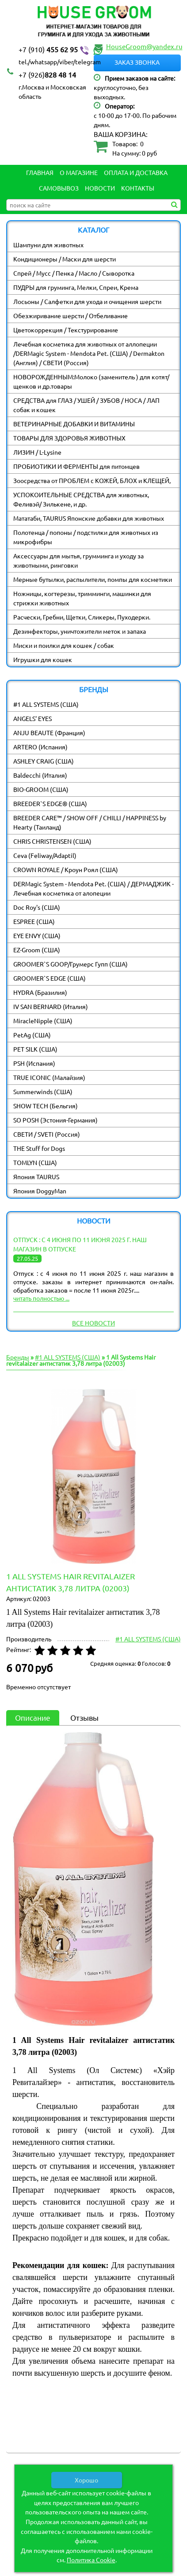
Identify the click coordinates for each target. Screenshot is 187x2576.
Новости (100, 188)
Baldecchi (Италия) (40, 775)
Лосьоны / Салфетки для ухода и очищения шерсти (87, 301)
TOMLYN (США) (35, 1162)
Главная (39, 172)
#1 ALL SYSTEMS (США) (46, 704)
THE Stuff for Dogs (39, 1148)
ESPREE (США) (34, 921)
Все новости (93, 1323)
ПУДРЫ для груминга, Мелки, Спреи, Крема (75, 287)
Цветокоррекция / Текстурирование (65, 330)
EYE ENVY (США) (37, 935)
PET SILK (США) (35, 1049)
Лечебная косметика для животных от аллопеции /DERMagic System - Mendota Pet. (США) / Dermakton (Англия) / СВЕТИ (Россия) (88, 353)
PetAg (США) (32, 1035)
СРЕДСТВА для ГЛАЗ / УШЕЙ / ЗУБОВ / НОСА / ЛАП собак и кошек (86, 404)
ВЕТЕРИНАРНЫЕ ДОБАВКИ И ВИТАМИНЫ (74, 424)
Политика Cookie (91, 2560)
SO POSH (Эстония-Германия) (55, 1120)
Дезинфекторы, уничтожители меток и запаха (79, 631)
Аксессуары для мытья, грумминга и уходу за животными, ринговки (78, 560)
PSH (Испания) (34, 1063)
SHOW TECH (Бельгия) (45, 1106)
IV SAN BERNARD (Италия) (50, 1006)
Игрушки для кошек (42, 659)
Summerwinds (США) (43, 1091)
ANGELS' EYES (32, 718)
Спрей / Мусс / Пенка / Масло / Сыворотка (73, 273)
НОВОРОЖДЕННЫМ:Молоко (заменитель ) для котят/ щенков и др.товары (91, 381)
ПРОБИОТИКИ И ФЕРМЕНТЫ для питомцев (76, 466)
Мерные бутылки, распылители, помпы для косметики (92, 579)
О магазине (79, 172)
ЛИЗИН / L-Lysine (37, 452)
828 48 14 (47, 74)
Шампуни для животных (48, 245)
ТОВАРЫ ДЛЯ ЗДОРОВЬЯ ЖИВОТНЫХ (69, 438)
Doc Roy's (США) (36, 907)
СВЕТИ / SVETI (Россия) (46, 1134)
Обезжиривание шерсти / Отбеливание (70, 316)
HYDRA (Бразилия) (40, 992)
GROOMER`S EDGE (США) (49, 978)
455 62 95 (61, 50)
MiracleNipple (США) (43, 1021)
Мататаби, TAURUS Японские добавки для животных (88, 518)
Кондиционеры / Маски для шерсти (64, 259)
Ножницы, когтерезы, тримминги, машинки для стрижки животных (82, 598)
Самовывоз (59, 188)
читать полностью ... (41, 1298)
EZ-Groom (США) (36, 950)
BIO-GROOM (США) (41, 789)
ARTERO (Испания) (40, 747)
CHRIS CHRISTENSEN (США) (52, 841)
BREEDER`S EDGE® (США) (50, 803)
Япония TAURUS (36, 1177)
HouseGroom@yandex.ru (144, 46)
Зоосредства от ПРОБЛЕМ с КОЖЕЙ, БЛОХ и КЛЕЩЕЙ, (92, 480)
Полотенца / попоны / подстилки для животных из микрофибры (85, 537)
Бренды (17, 1357)
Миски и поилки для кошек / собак (63, 645)
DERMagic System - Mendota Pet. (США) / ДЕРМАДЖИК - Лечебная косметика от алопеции (93, 888)
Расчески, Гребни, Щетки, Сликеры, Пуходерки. (81, 617)
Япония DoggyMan (39, 1191)
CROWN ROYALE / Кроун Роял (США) (65, 869)
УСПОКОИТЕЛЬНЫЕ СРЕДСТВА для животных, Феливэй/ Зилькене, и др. (81, 499)
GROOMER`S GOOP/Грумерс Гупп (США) (70, 964)
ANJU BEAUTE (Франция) (49, 733)
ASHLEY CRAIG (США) (43, 761)
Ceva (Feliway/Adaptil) (44, 855)
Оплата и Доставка (136, 172)
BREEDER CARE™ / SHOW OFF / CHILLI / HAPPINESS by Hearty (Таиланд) (89, 822)
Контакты (137, 188)
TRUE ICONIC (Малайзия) (49, 1077)
